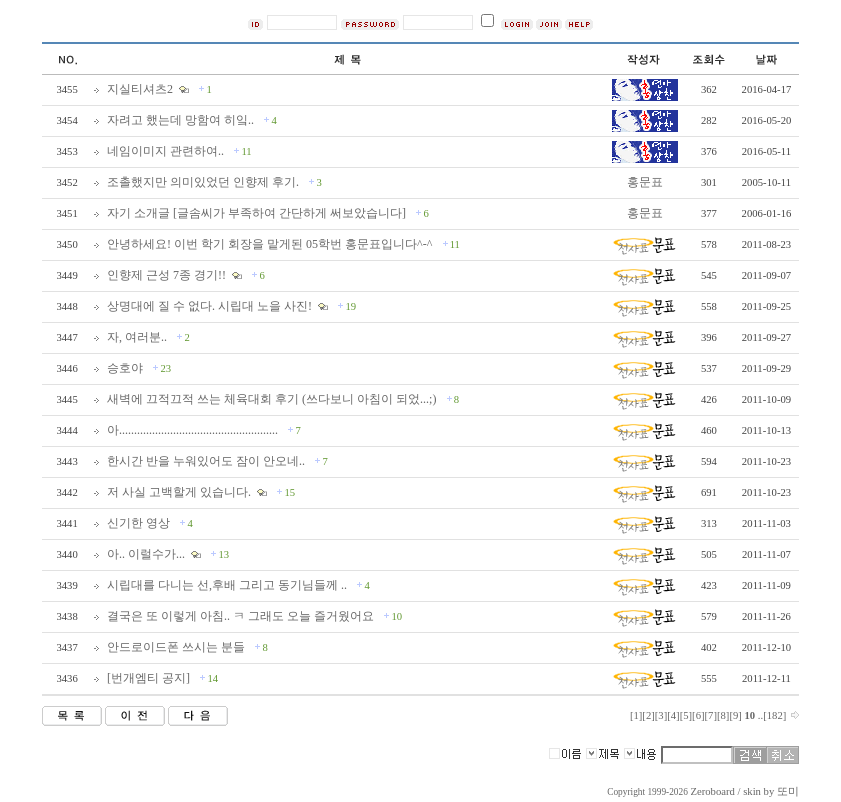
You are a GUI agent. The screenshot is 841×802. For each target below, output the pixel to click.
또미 (788, 791)
